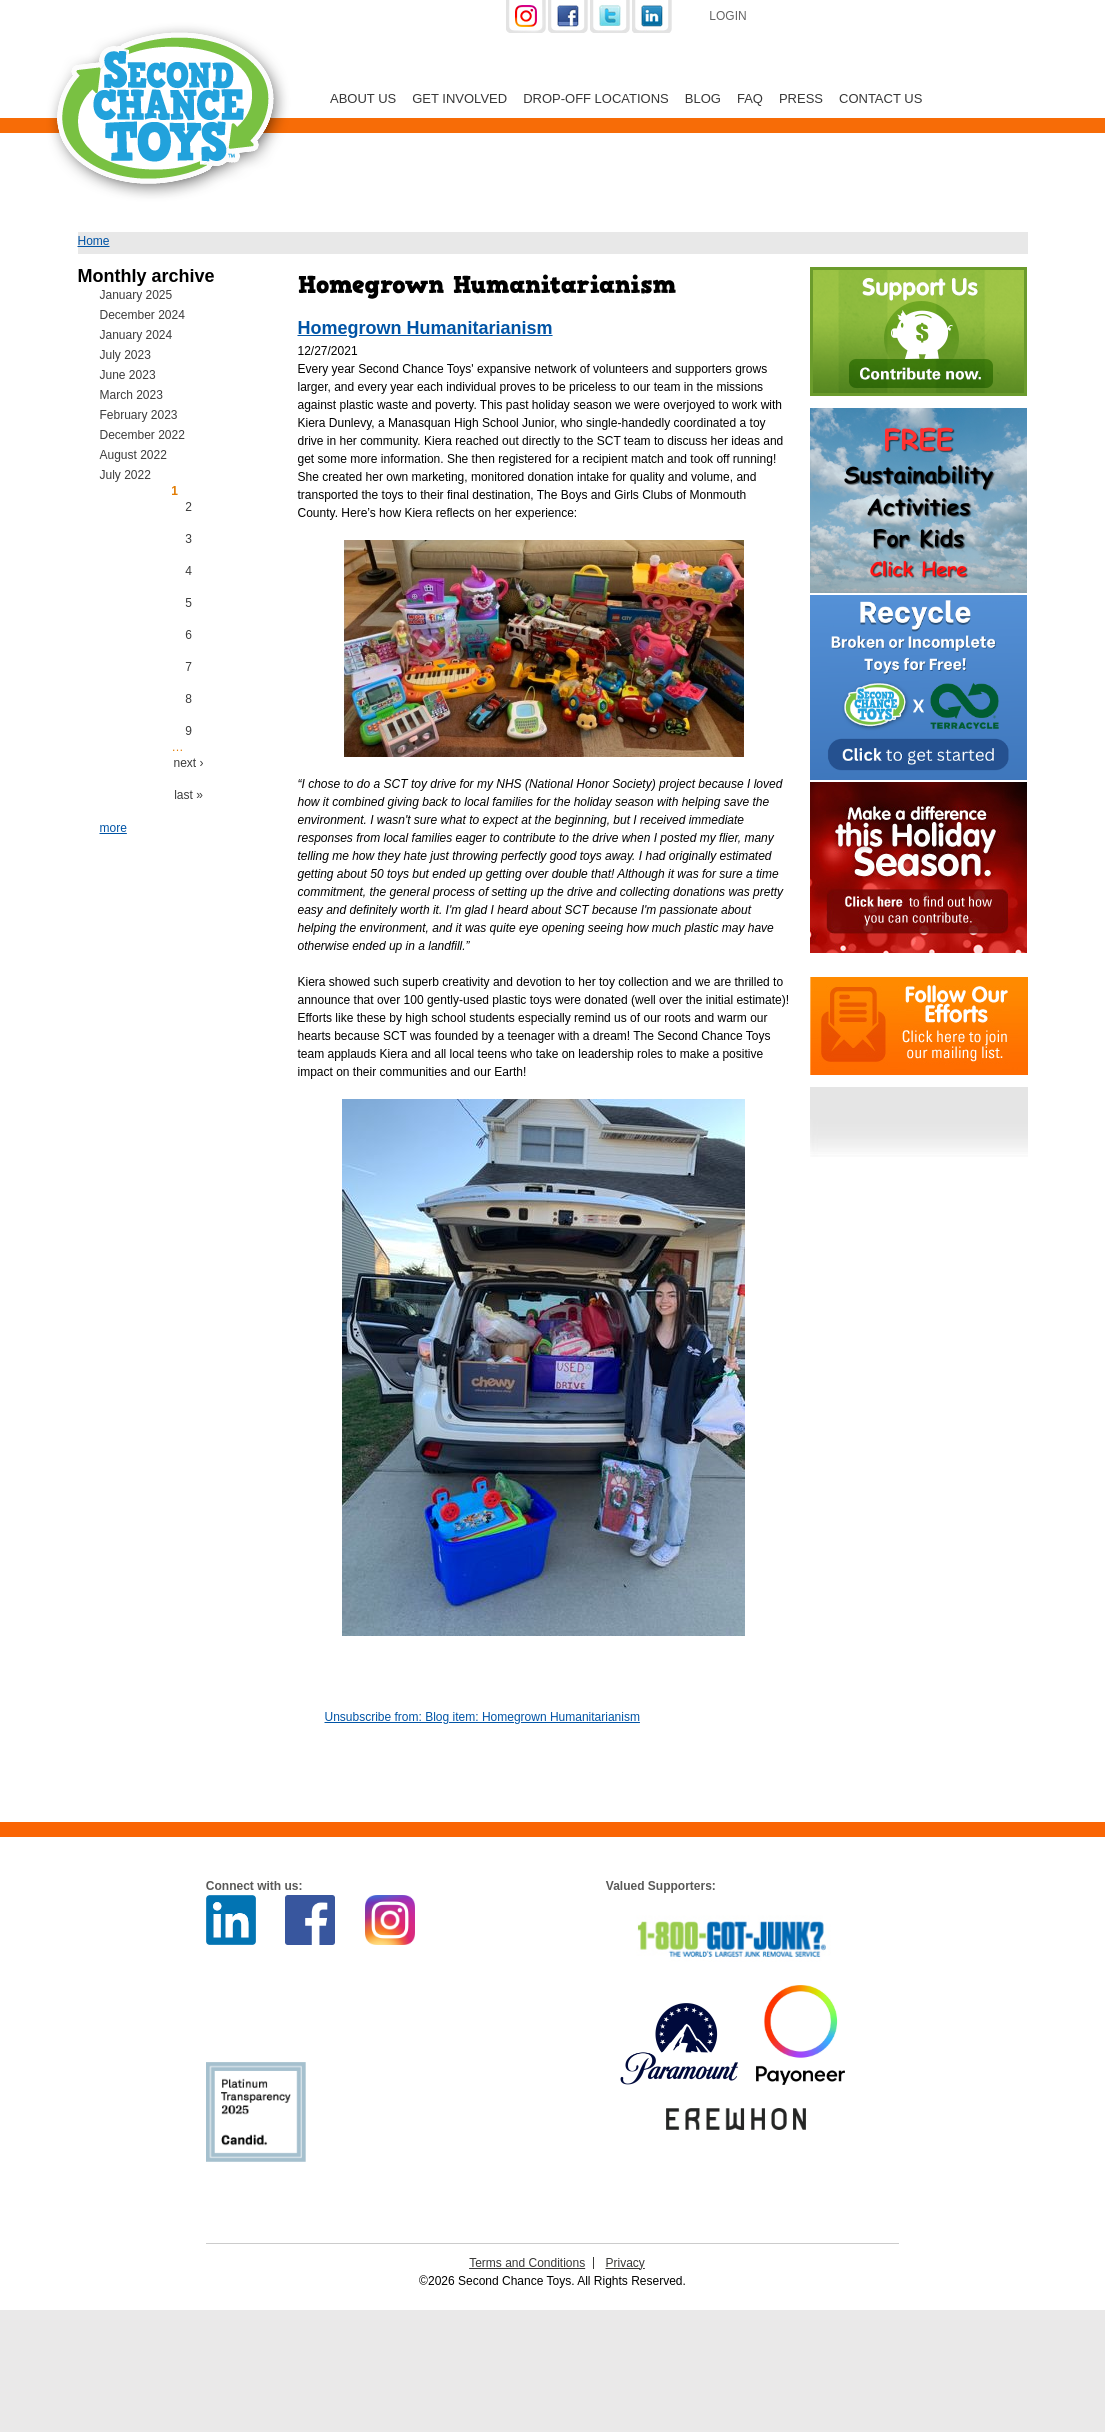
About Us (363, 98)
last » (188, 795)
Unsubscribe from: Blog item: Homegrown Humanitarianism (482, 1717)
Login (727, 16)
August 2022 (133, 455)
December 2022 (142, 435)
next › (188, 763)
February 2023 (139, 415)
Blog (703, 98)
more (113, 828)
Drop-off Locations (596, 98)
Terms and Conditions (527, 2263)
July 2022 (125, 475)
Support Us (869, 18)
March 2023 (131, 395)
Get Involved (459, 98)
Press (801, 98)
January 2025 (136, 295)
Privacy (625, 2263)
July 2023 (125, 355)
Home (94, 241)
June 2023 (128, 375)
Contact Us (880, 98)
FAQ (750, 98)
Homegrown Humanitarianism (425, 328)
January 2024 (136, 335)
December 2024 (142, 315)
